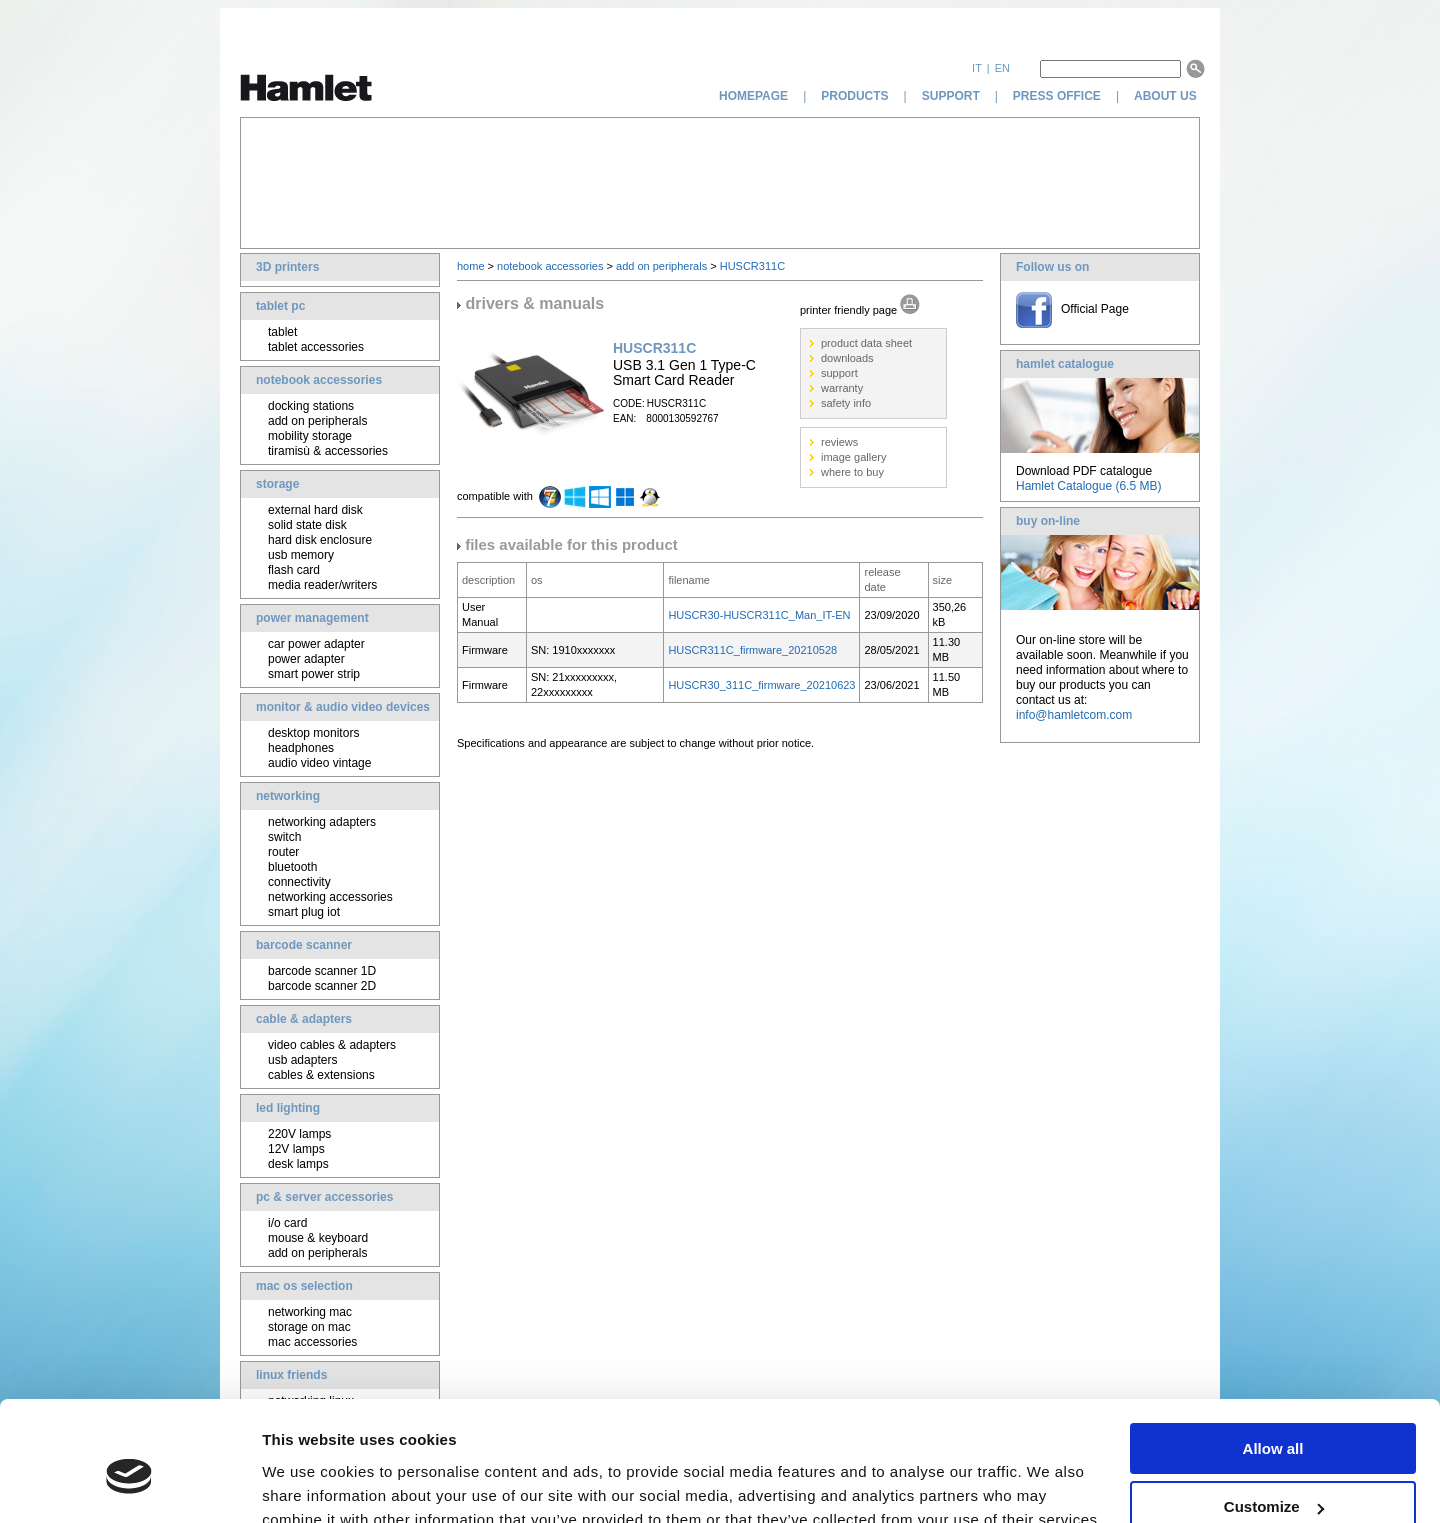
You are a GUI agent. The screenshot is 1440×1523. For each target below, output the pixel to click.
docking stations (311, 406)
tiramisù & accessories (328, 451)
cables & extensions (321, 1075)
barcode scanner (304, 945)
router (283, 852)
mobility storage (310, 436)
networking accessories (330, 897)
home (471, 266)
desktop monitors (313, 733)
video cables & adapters (332, 1045)
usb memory (301, 555)
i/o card (287, 1223)
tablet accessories (316, 347)
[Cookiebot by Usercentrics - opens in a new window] (129, 1484)
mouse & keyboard (318, 1238)
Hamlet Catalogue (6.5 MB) (1088, 486)
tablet (282, 332)
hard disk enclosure (320, 540)
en (1002, 68)
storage (277, 484)
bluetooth (292, 867)
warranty (842, 388)
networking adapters (322, 822)
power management (312, 618)
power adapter (306, 659)
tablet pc (280, 306)
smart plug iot (304, 912)
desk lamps (298, 1164)
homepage (753, 96)
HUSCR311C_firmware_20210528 (752, 650)
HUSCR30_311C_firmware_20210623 (761, 685)
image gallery (853, 457)
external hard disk (315, 510)
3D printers (287, 267)
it (977, 68)
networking (288, 796)
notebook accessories (319, 380)
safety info (846, 403)
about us (1167, 96)
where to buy (852, 472)
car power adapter (316, 644)
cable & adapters (304, 1019)
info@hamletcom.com (1074, 715)
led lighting (288, 1108)
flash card (294, 570)
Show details (308, 1482)
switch (284, 837)
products (854, 96)
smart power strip (314, 674)
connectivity (299, 882)
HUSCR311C (752, 266)
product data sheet (866, 343)
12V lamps (296, 1149)
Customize (1274, 1415)
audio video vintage (319, 763)
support (951, 96)
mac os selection (304, 1286)
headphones (301, 748)
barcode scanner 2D (322, 986)
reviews (839, 442)
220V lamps (299, 1134)
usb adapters (302, 1060)
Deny (1273, 1473)
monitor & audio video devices (343, 707)
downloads (847, 358)
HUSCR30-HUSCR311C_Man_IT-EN (759, 615)
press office (1057, 96)
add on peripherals (317, 421)
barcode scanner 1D (322, 971)
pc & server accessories (324, 1197)
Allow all (1273, 1356)
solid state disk (307, 525)
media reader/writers (322, 585)
